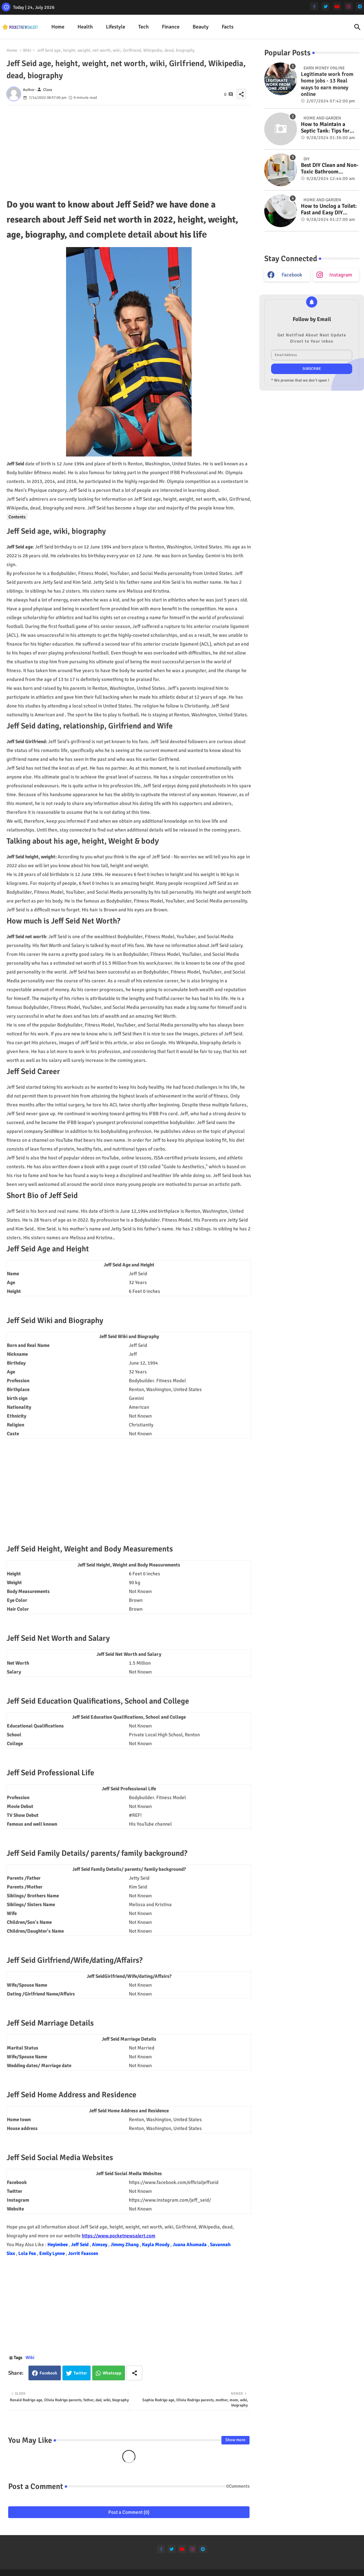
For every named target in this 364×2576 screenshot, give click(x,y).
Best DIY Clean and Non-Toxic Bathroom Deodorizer (329, 168)
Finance (171, 27)
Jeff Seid (80, 2244)
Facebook (48, 2373)
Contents (17, 517)
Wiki (27, 50)
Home (57, 27)
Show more (235, 2439)
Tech (143, 27)
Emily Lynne (52, 2253)
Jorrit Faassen (83, 2253)
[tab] (58, 27)
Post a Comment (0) (128, 2512)
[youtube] (337, 6)
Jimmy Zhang (125, 2244)
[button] (357, 27)
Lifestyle (115, 27)
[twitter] (325, 6)
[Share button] (134, 2373)
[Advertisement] (129, 151)
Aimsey (100, 2244)
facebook (292, 275)
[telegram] (360, 6)
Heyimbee (58, 2244)
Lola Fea (27, 2253)
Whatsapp (112, 2373)
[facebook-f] (314, 6)
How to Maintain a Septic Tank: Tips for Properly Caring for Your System (325, 127)
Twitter (80, 2373)
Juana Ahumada (190, 2244)
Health (85, 27)
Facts (228, 27)
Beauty (201, 27)
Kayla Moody (156, 2244)
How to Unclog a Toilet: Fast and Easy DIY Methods (329, 209)
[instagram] (348, 6)
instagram (340, 275)
